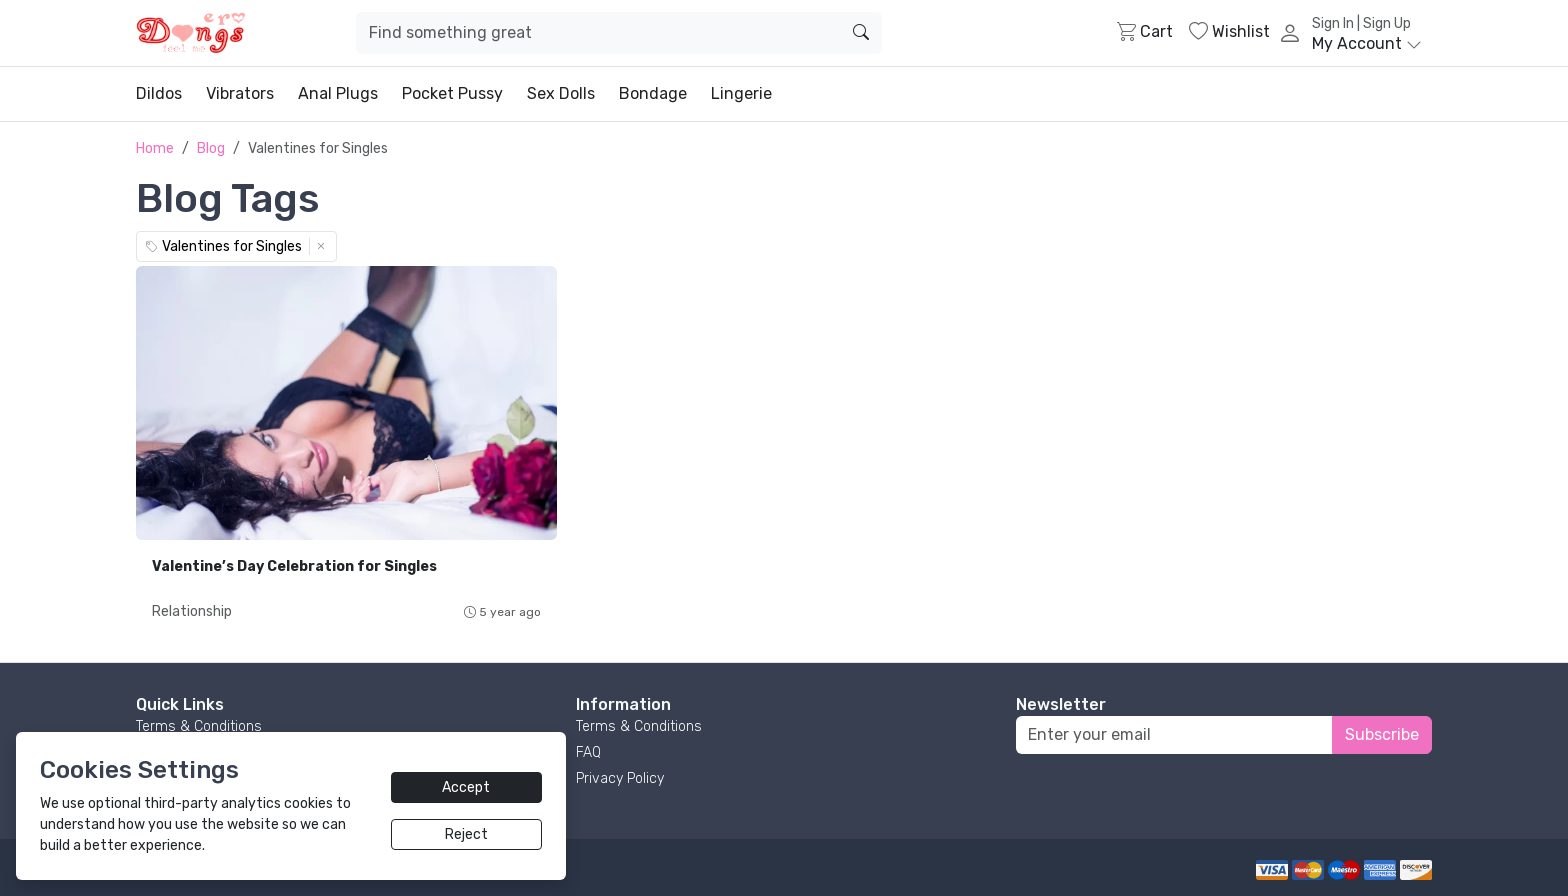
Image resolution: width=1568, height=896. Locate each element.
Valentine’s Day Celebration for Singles (294, 566)
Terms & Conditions (199, 726)
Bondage (653, 93)
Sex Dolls (561, 93)
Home (155, 148)
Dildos (159, 93)
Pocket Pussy (452, 93)
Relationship (192, 611)
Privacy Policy (620, 778)
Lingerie (741, 93)
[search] (861, 33)
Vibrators (240, 93)
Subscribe (1382, 734)
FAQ (588, 752)
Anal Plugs (338, 93)
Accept (466, 787)
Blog (211, 148)
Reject (466, 834)
